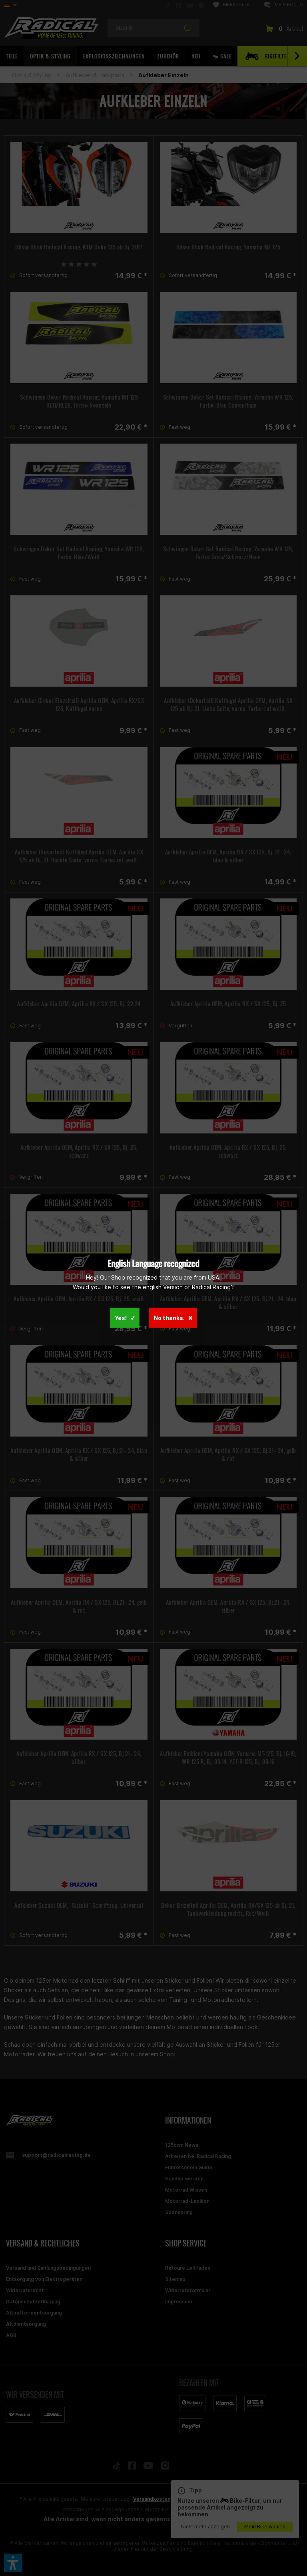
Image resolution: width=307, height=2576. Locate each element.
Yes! (125, 1317)
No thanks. (173, 1317)
